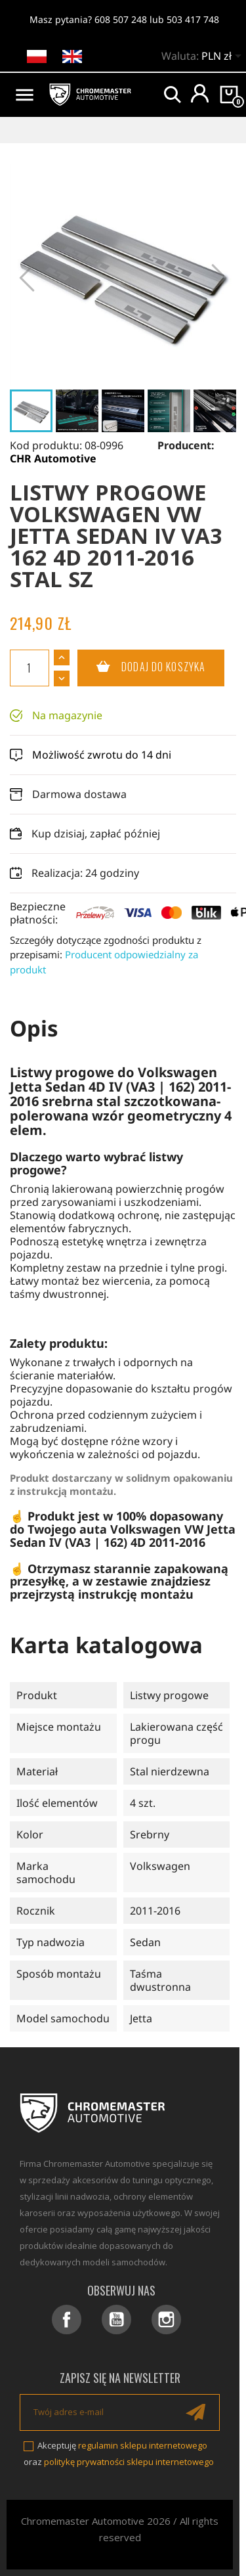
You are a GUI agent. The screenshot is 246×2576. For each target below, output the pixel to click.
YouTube (116, 2319)
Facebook (66, 2319)
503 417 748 (193, 19)
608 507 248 (120, 19)
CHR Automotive (53, 458)
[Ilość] (29, 668)
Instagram (166, 2319)
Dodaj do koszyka (141, 667)
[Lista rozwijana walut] (223, 57)
